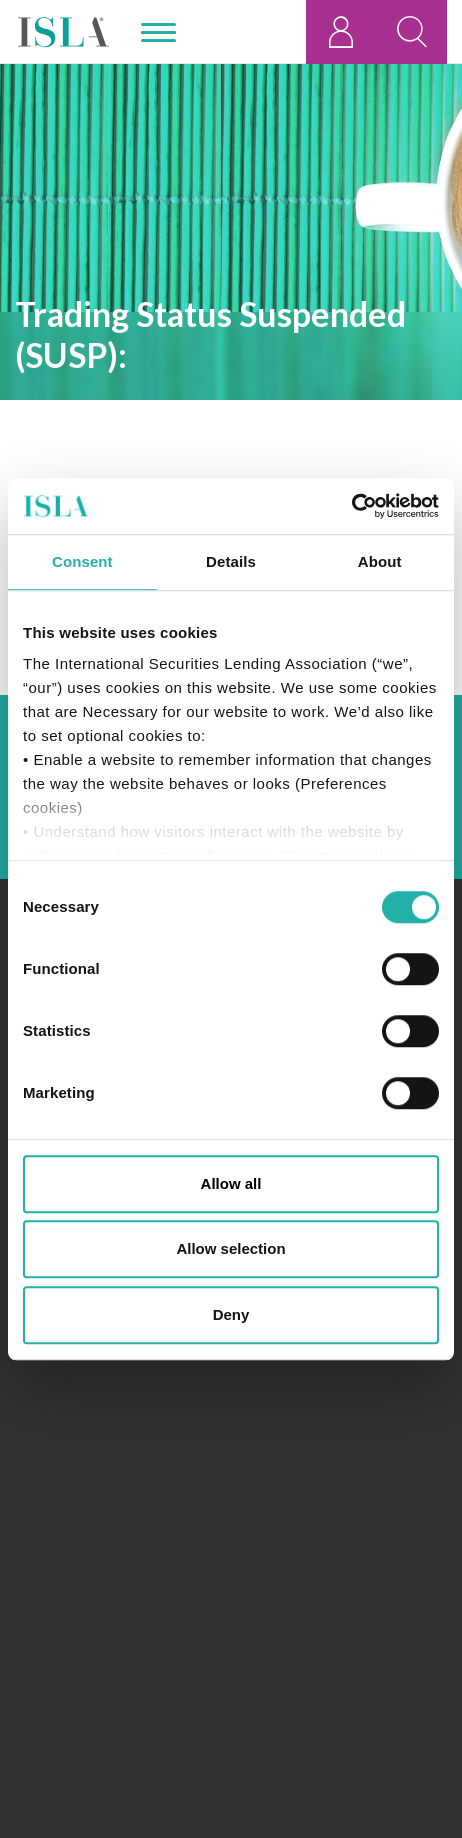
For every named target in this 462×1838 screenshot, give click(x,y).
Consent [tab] (82, 561)
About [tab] (380, 561)
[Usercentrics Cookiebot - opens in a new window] (351, 506)
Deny (231, 1314)
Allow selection (230, 1248)
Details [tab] (231, 561)
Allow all (231, 1183)
